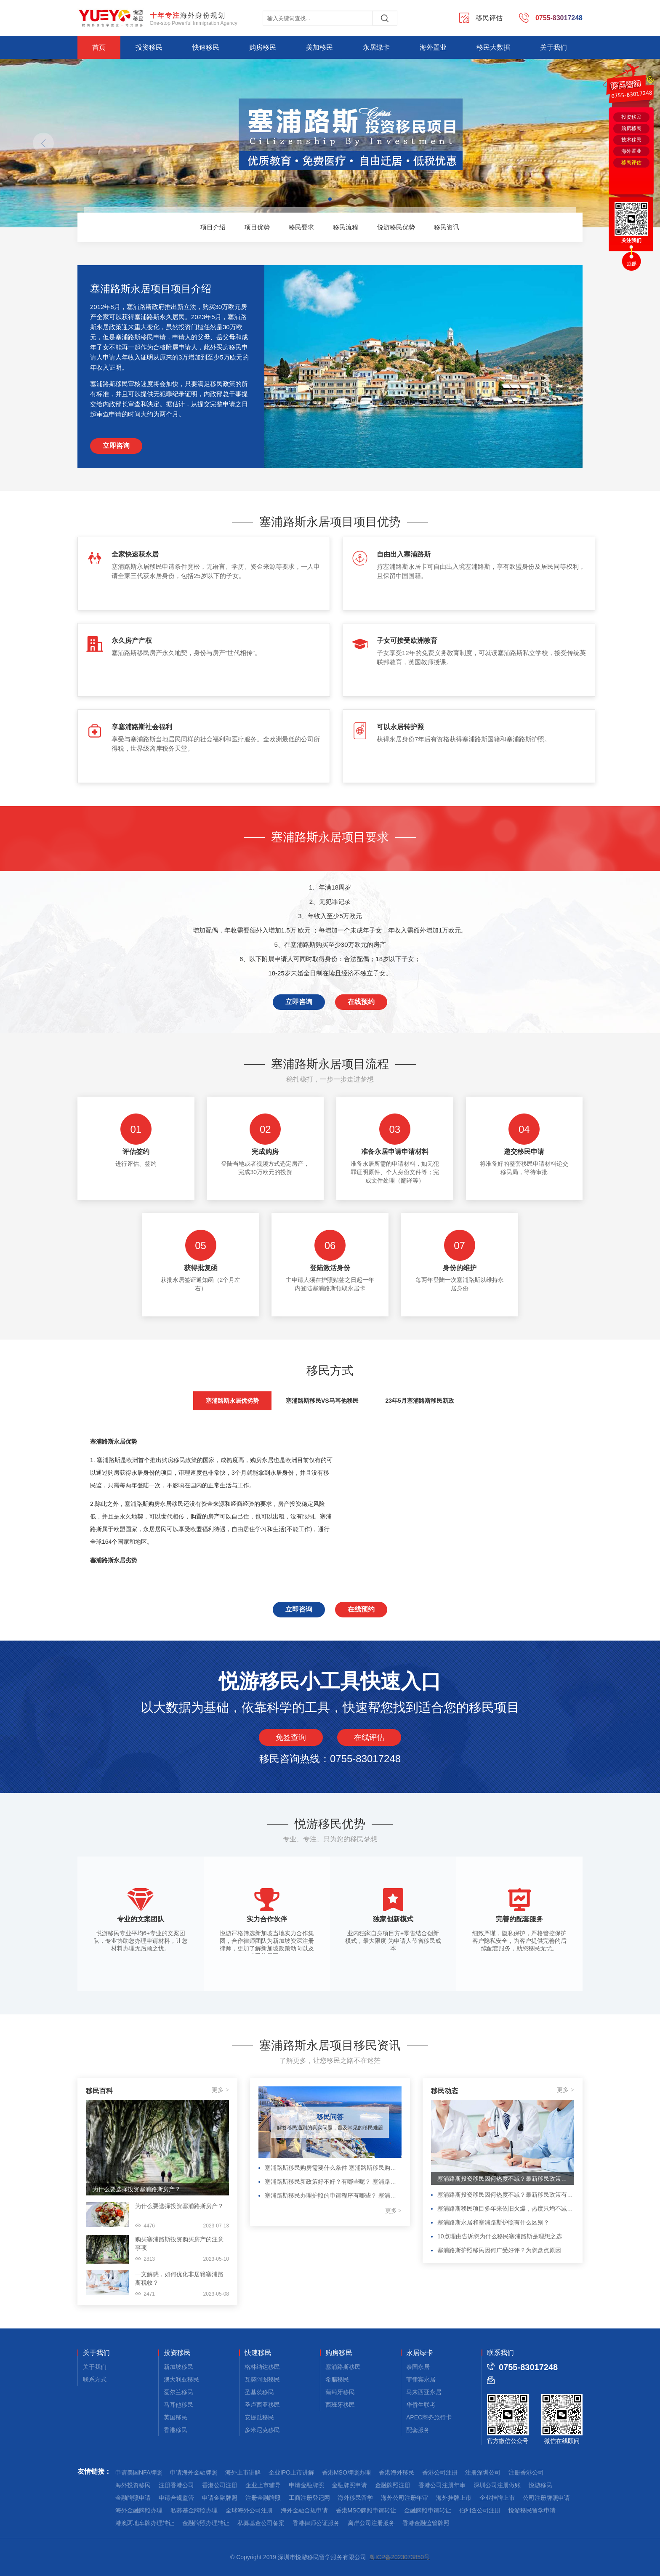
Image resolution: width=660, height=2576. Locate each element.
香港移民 (175, 2430)
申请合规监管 (176, 2497)
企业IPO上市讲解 (291, 2472)
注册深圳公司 (482, 2472)
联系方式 (94, 2379)
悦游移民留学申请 (532, 2510)
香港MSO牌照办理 (346, 2472)
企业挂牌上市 (497, 2497)
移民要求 (301, 227)
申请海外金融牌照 (193, 2472)
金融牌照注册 (392, 2485)
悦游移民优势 (396, 227)
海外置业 (433, 47)
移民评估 (631, 162)
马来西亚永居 (424, 2392)
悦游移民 (540, 2485)
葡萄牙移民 (340, 2392)
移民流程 (345, 227)
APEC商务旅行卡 (429, 2417)
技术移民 (631, 140)
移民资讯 (446, 227)
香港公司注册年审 (442, 2485)
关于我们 (553, 47)
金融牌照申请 (349, 2485)
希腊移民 (337, 2379)
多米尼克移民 (262, 2430)
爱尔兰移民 (178, 2392)
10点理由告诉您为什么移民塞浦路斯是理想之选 (499, 2236)
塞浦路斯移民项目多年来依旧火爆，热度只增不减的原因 (505, 2208)
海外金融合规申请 (304, 2510)
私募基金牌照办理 (194, 2510)
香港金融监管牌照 (426, 2523)
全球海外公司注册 (249, 2510)
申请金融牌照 (306, 2485)
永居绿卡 (376, 47)
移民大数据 (493, 47)
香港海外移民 (396, 2472)
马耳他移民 (178, 2404)
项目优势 (257, 227)
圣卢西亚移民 (262, 2404)
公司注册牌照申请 (546, 2497)
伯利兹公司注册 (479, 2510)
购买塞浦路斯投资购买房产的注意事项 (179, 2243)
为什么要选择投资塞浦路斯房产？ (136, 2189)
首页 (99, 47)
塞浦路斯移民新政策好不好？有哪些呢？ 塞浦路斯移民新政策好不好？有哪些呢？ (333, 2181)
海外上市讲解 (243, 2472)
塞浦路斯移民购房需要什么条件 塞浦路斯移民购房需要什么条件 (333, 2167)
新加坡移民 (178, 2366)
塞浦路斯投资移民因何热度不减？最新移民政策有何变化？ (502, 2178)
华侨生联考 (421, 2404)
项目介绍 (213, 227)
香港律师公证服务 (316, 2523)
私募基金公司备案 (261, 2523)
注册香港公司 (526, 2472)
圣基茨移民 (259, 2392)
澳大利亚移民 (181, 2379)
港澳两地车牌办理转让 (144, 2523)
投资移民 (149, 47)
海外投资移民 (133, 2485)
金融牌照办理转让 (205, 2523)
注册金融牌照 (263, 2497)
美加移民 (319, 47)
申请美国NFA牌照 (138, 2472)
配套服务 (418, 2430)
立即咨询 (116, 445)
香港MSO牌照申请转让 (366, 2510)
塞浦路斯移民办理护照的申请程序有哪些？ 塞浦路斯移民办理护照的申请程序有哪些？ (333, 2195)
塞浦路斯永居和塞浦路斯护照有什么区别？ (493, 2222)
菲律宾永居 (421, 2379)
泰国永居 (418, 2366)
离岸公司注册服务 (371, 2523)
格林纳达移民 (262, 2366)
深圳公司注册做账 (497, 2485)
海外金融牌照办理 (138, 2510)
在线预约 (361, 1001)
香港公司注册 (440, 2472)
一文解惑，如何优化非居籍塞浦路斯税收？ (179, 2278)
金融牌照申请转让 (427, 2510)
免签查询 (291, 1737)
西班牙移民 (340, 2404)
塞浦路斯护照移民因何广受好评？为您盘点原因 (499, 2250)
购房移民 (262, 47)
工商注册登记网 (309, 2497)
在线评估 (369, 1737)
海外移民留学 (355, 2497)
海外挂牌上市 (453, 2497)
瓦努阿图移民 (262, 2379)
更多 (220, 2090)
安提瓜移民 (259, 2417)
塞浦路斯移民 (343, 2366)
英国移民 (175, 2417)
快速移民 (205, 47)
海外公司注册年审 (404, 2497)
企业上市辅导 (263, 2485)
